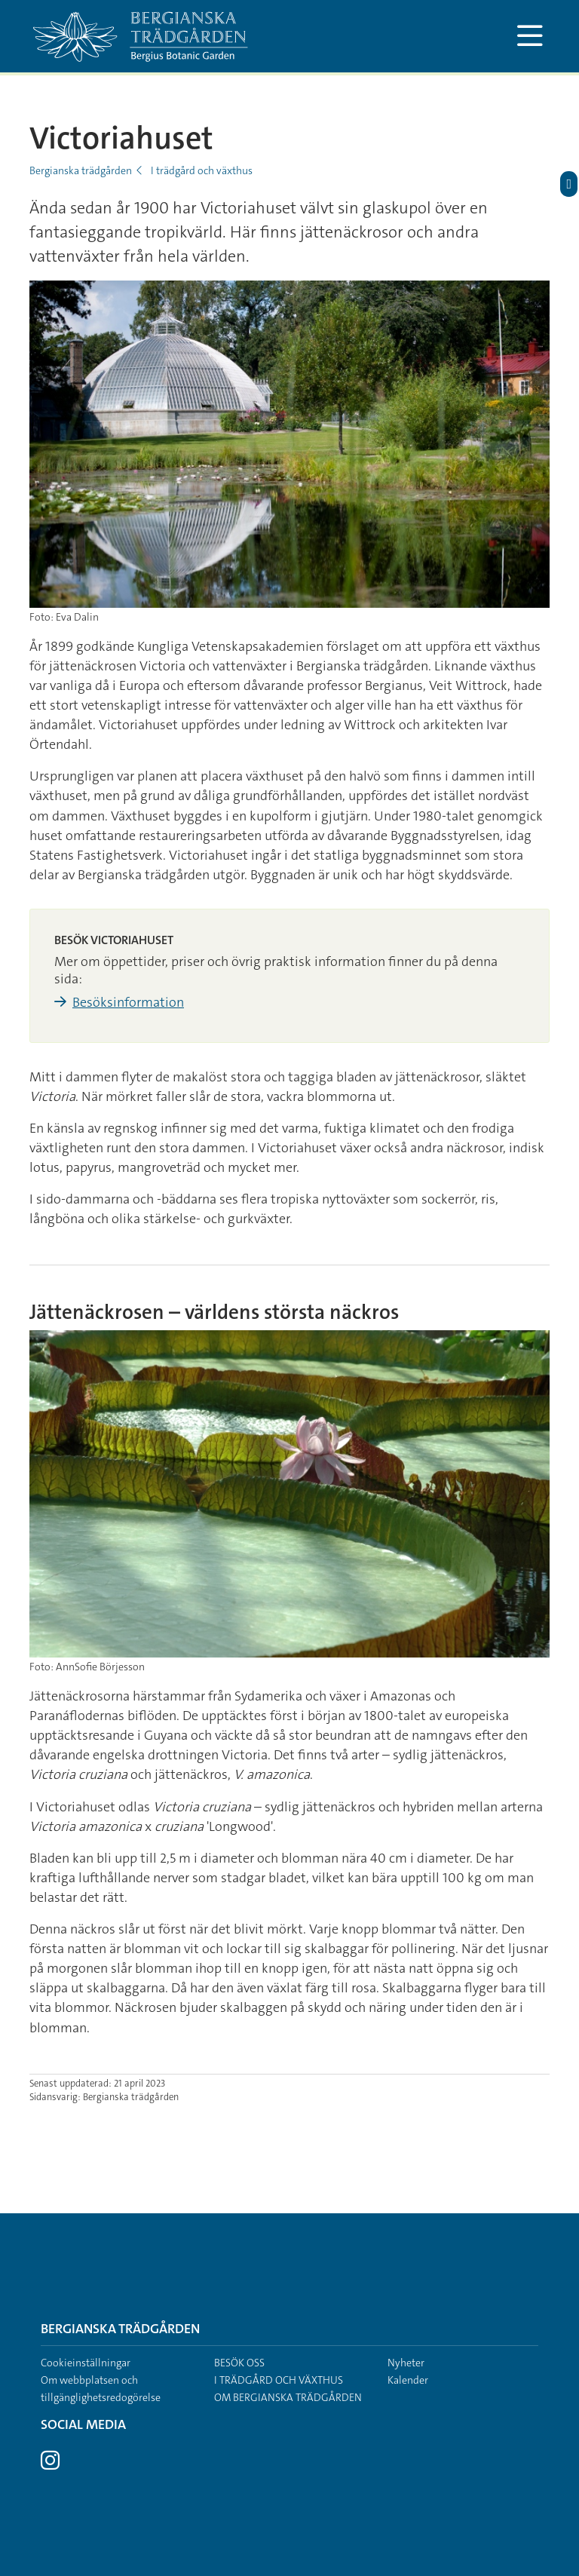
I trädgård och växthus (202, 170)
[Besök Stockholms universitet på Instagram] (50, 2464)
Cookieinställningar (85, 2362)
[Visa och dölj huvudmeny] (530, 36)
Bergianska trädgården (80, 170)
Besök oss (239, 2362)
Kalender (408, 2380)
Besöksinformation (128, 1002)
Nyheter (406, 2362)
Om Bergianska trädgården (288, 2397)
